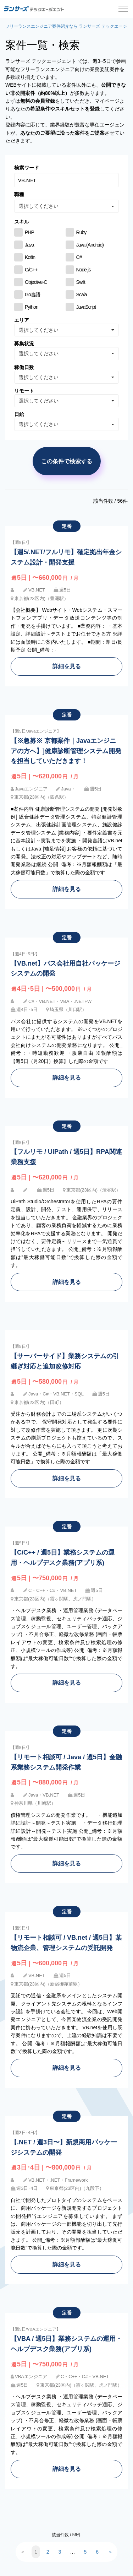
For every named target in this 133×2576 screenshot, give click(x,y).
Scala (81, 294)
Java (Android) (90, 245)
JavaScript (86, 307)
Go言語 (32, 294)
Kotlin (30, 257)
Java (29, 245)
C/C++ (31, 269)
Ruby (81, 232)
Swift (80, 282)
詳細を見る (66, 666)
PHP (29, 232)
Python (31, 307)
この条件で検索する (66, 461)
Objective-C (36, 282)
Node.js (83, 269)
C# (79, 257)
